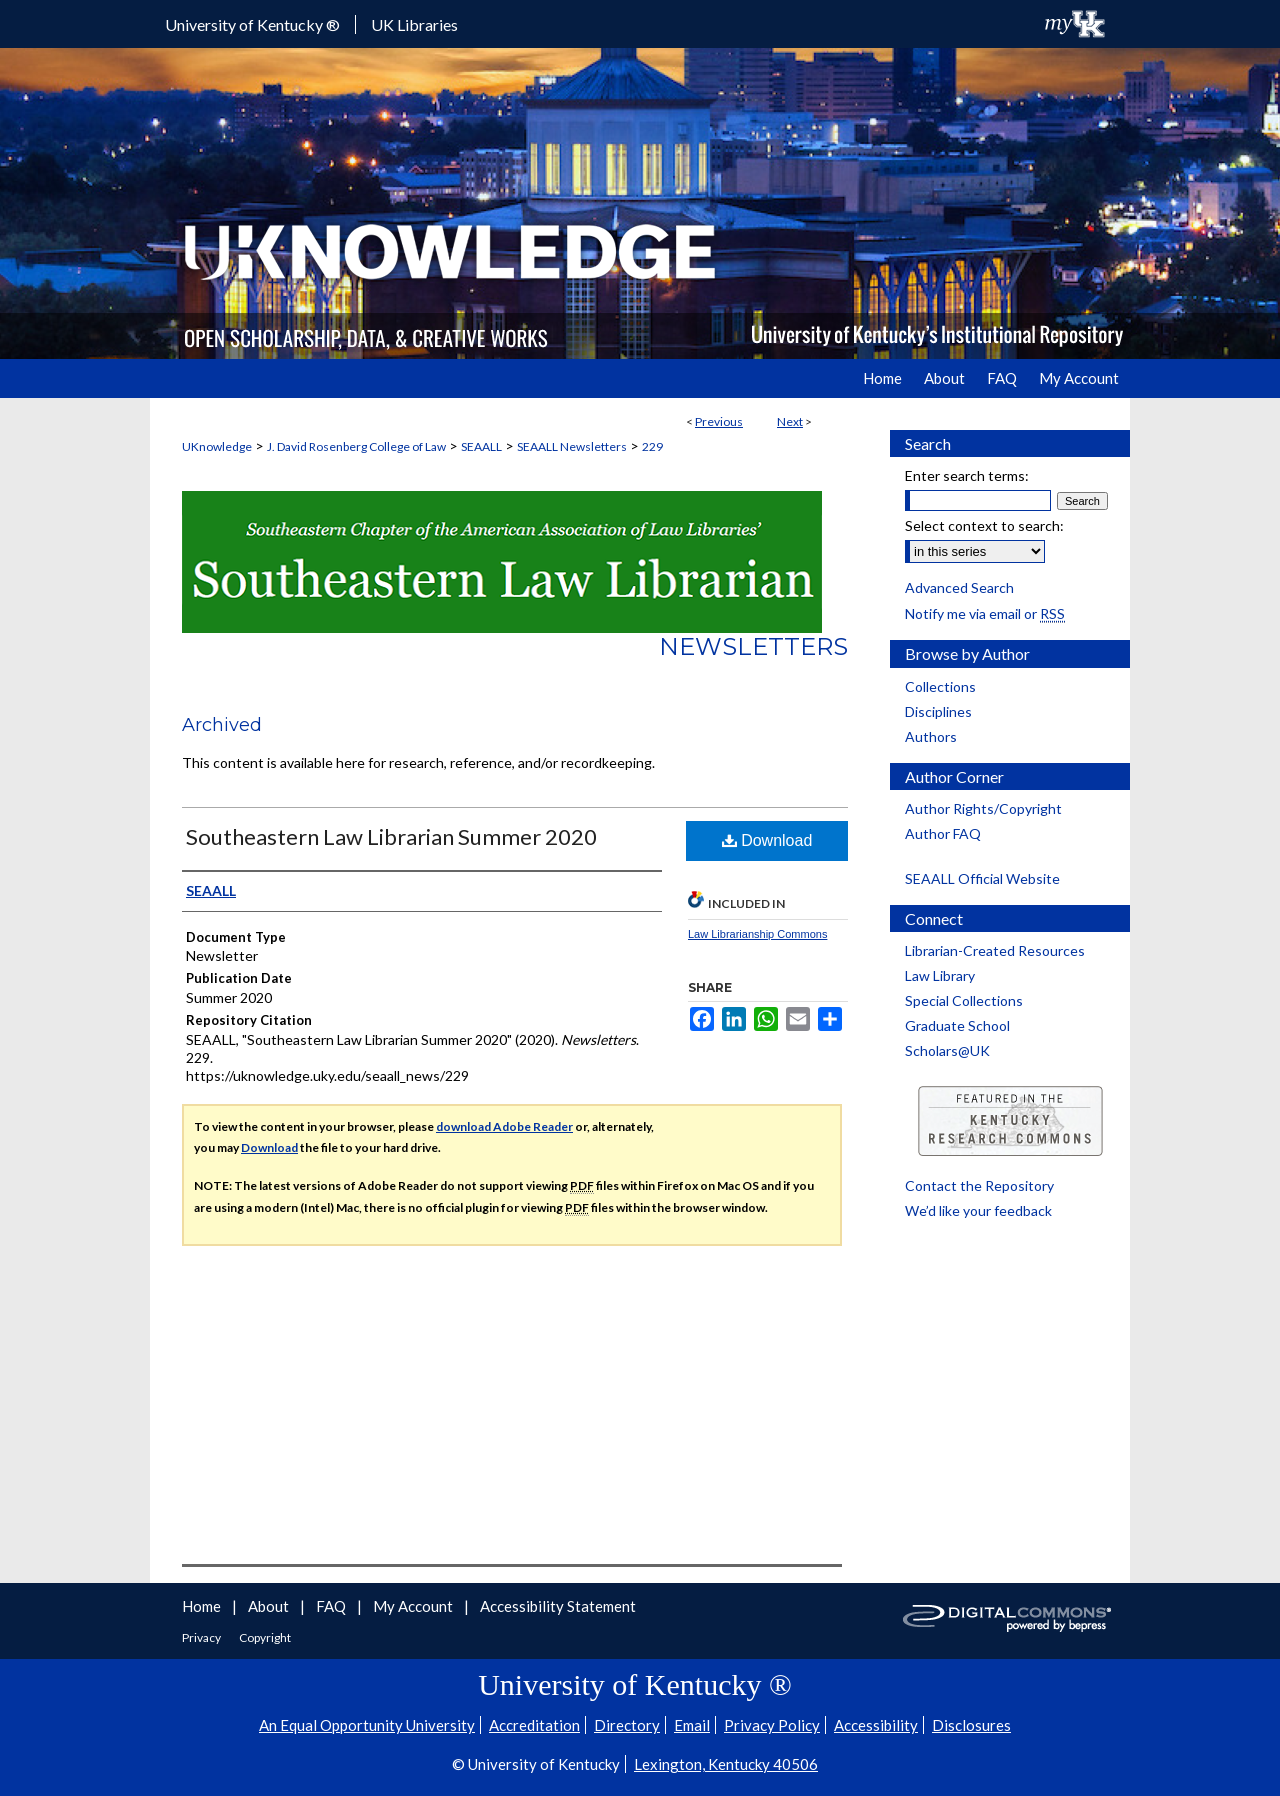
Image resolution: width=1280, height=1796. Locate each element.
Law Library (940, 975)
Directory (627, 1725)
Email (692, 1725)
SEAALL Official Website (982, 878)
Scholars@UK (947, 1050)
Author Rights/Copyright (983, 808)
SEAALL (481, 446)
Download (767, 840)
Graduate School (957, 1025)
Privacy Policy (772, 1725)
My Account (414, 1606)
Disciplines (938, 711)
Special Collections (964, 1000)
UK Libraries (414, 24)
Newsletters (753, 646)
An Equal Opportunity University (367, 1725)
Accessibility (876, 1725)
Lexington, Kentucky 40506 (726, 1764)
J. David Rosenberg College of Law (356, 446)
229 (652, 446)
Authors (931, 736)
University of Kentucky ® (252, 24)
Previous (719, 421)
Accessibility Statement (558, 1606)
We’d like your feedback (978, 1210)
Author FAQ (943, 833)
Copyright (265, 1637)
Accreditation (534, 1725)
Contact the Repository (979, 1185)
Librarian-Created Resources (995, 950)
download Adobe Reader (504, 1126)
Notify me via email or (985, 613)
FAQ (332, 1606)
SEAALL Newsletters (572, 446)
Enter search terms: (967, 475)
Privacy (202, 1637)
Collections (940, 686)
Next (790, 421)
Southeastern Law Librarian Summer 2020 (391, 836)
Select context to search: (984, 525)
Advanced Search (959, 587)
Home (203, 1606)
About (270, 1606)
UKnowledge (217, 446)
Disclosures (971, 1725)
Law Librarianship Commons (757, 934)
